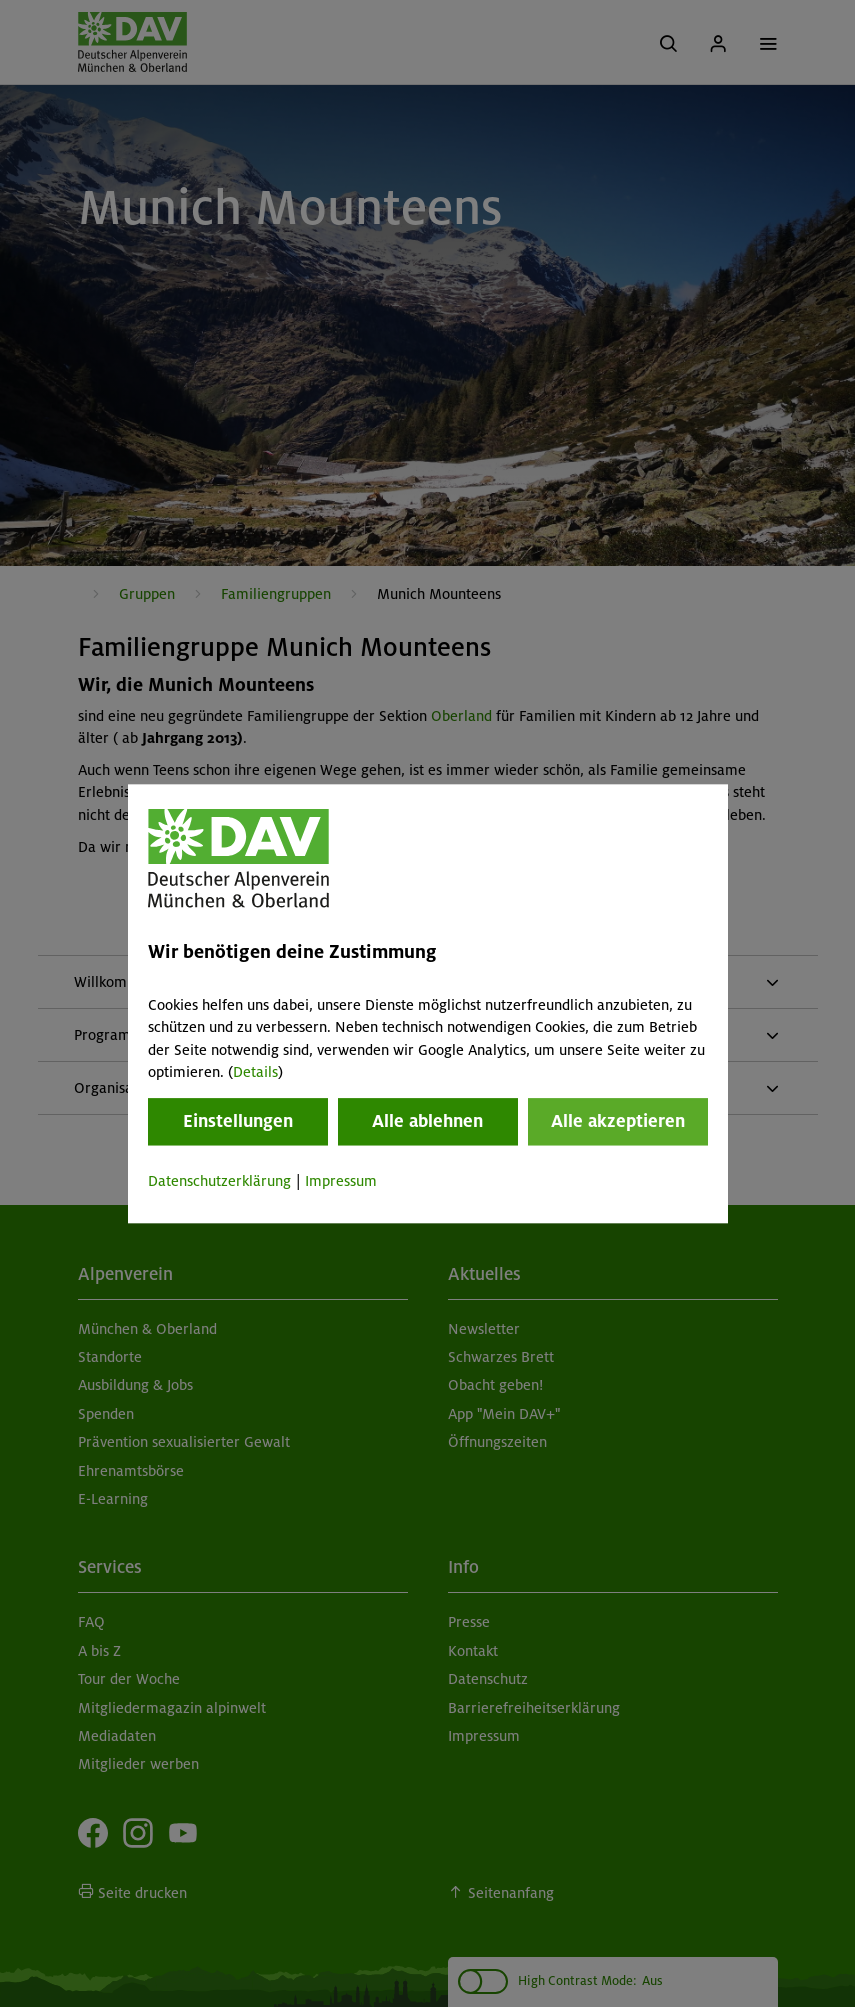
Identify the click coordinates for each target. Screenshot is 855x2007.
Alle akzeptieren (618, 1122)
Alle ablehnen (427, 1122)
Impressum (341, 1182)
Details (255, 1072)
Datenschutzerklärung (219, 1182)
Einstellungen (238, 1122)
